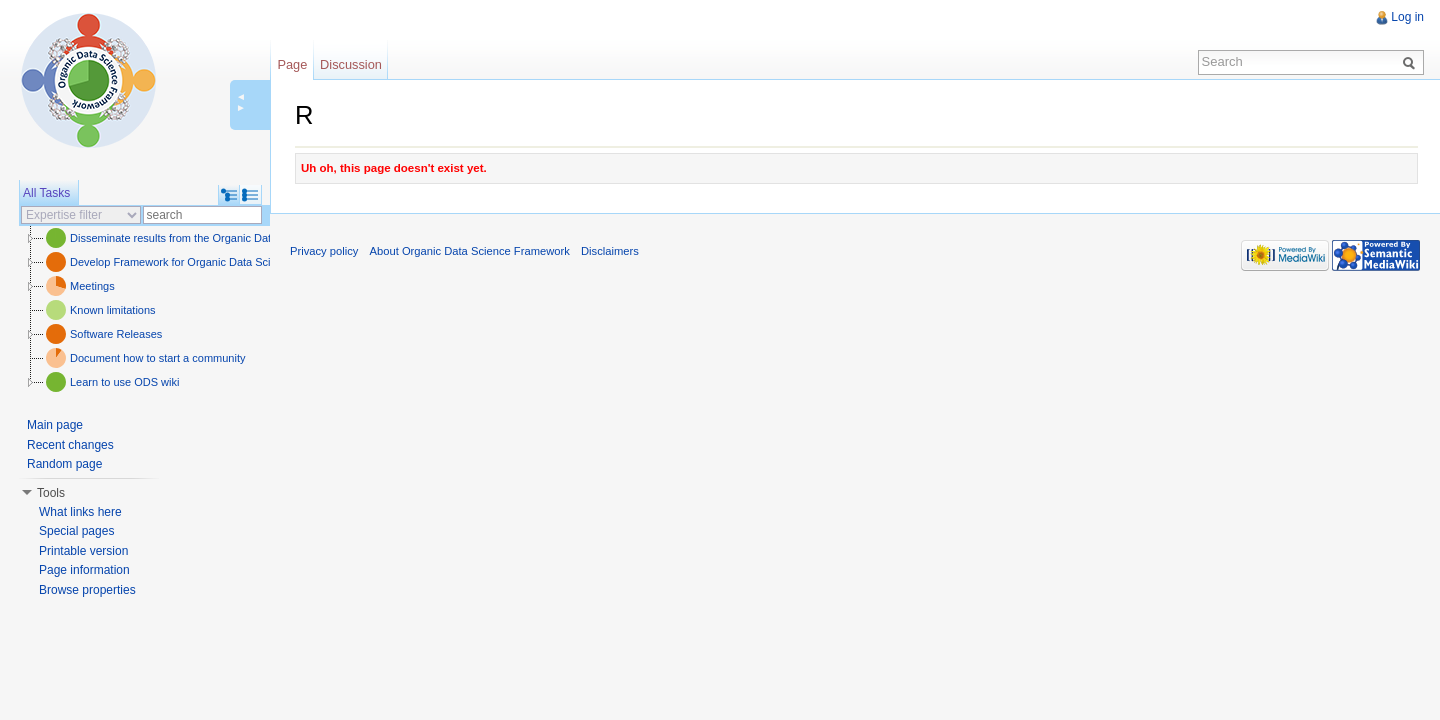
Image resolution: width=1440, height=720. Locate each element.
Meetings (92, 286)
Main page (55, 425)
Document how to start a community (157, 358)
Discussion (351, 64)
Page (292, 64)
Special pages (76, 531)
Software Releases (116, 334)
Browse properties (87, 590)
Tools (51, 493)
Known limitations (113, 310)
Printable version (83, 551)
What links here (80, 512)
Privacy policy (324, 251)
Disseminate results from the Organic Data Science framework (222, 238)
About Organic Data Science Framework (470, 251)
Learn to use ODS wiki (124, 382)
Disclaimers (610, 251)
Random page (64, 464)
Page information (84, 570)
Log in (1407, 17)
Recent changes (70, 445)
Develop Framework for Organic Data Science (182, 262)
